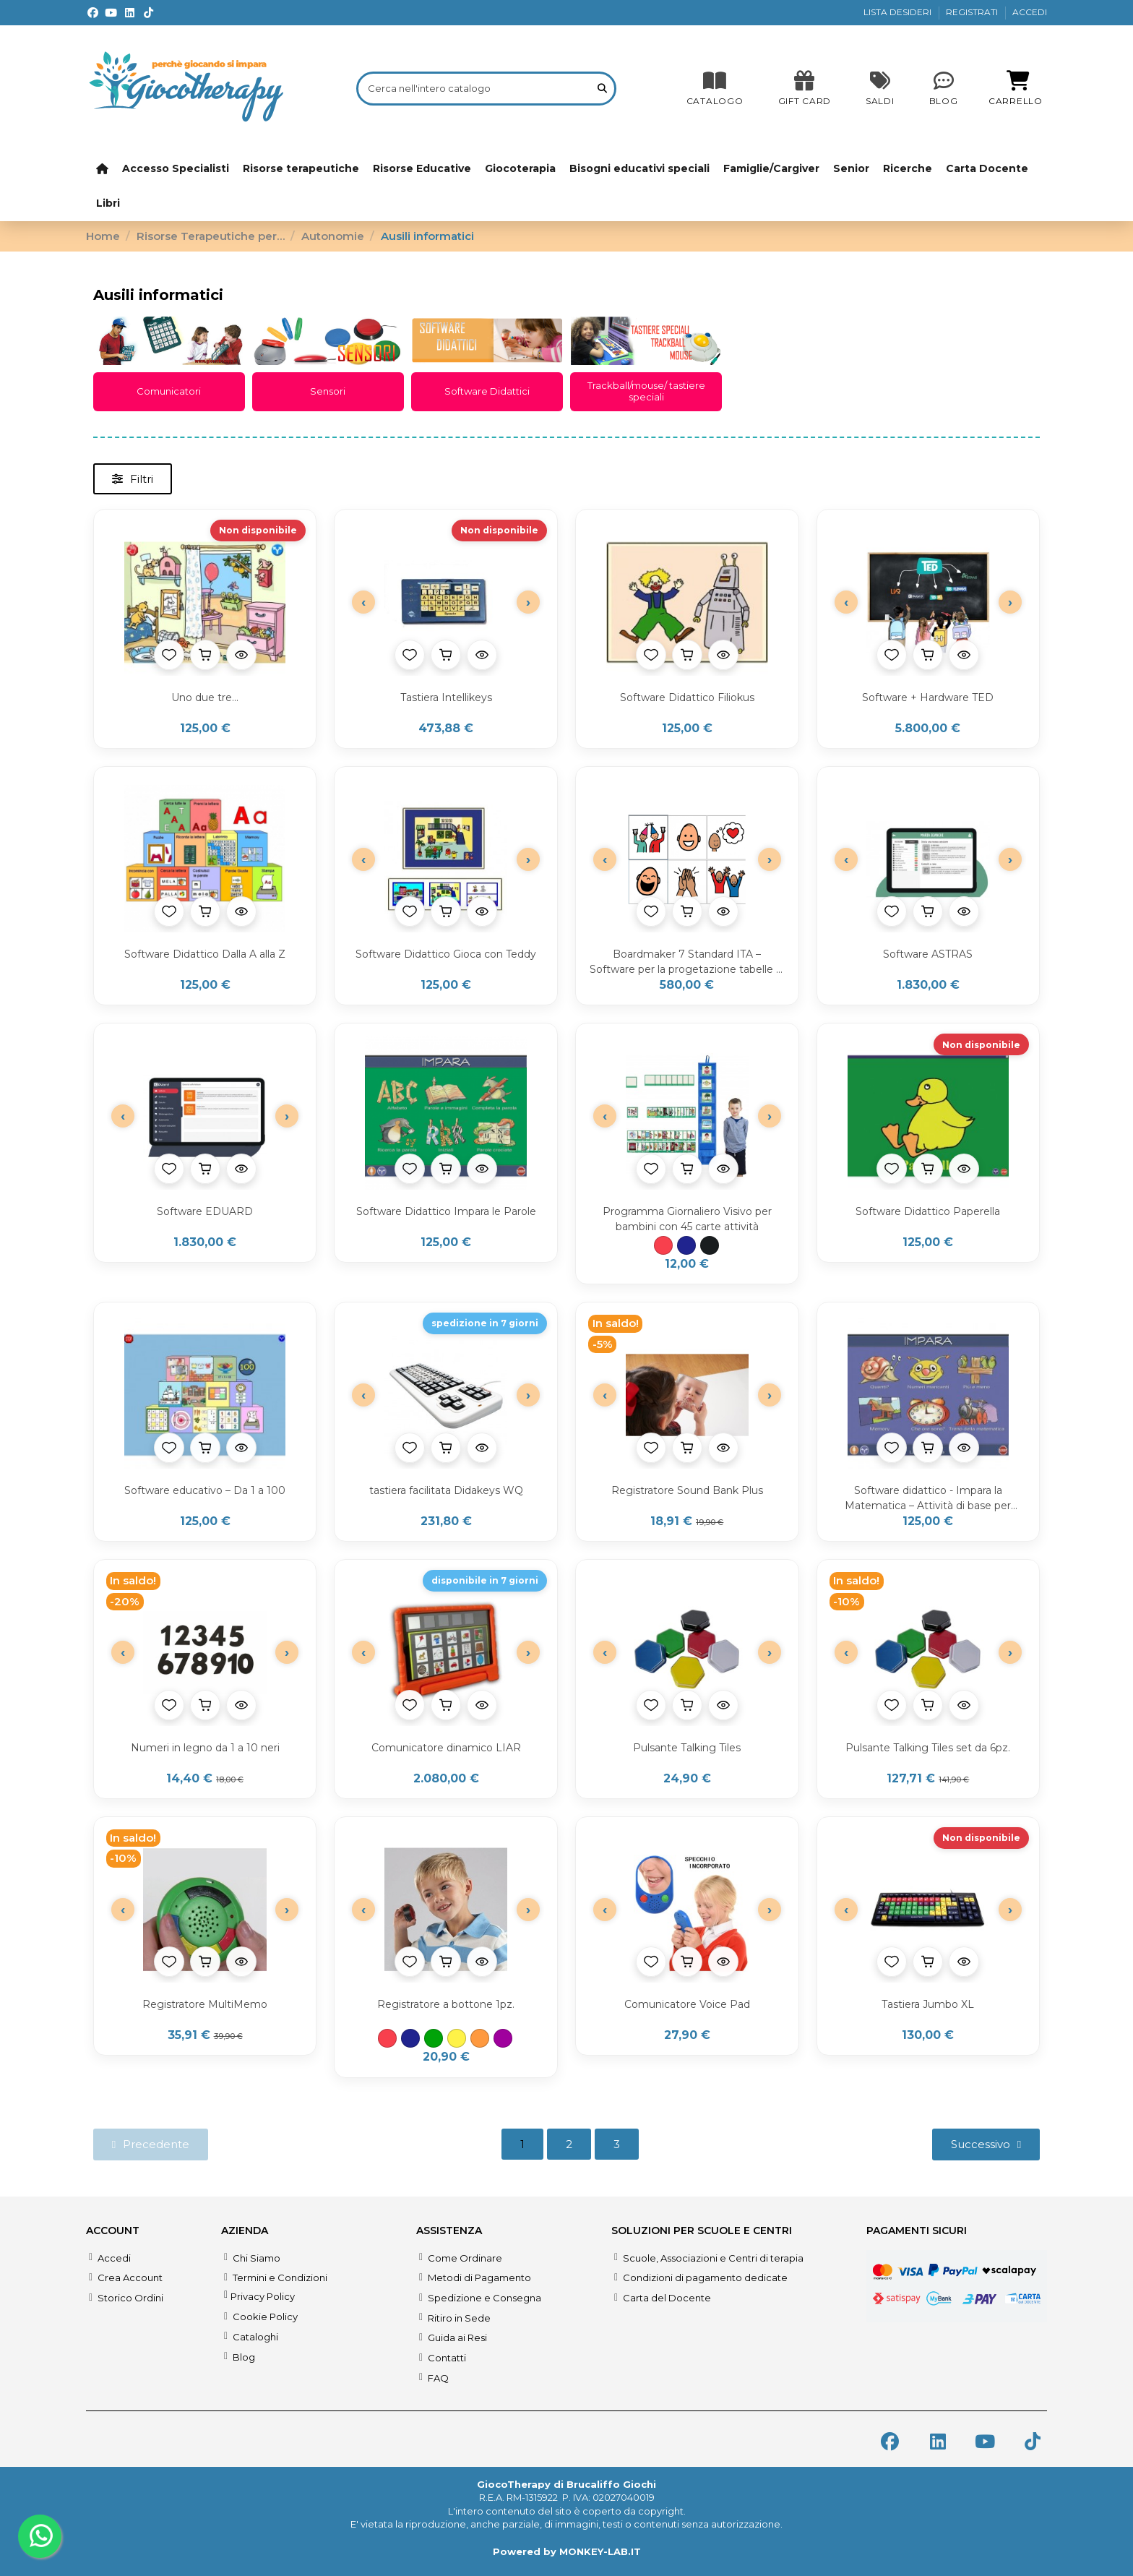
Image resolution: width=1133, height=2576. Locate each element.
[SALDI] (804, 88)
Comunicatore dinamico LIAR (446, 1747)
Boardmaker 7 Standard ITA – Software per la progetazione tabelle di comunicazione (687, 962)
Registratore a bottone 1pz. (445, 2004)
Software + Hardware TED (928, 697)
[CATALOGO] (715, 88)
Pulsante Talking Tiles (687, 1747)
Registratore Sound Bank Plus (687, 1490)
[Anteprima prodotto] (241, 655)
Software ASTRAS (928, 954)
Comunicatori (169, 391)
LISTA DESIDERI (898, 12)
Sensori (327, 391)
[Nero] (709, 1245)
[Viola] (503, 2038)
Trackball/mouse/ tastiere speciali (646, 391)
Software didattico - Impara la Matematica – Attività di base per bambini (928, 1499)
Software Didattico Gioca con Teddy (446, 954)
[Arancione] (479, 2038)
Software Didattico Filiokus (687, 697)
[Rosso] (663, 1245)
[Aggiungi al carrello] (205, 655)
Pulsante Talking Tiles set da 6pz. (927, 1747)
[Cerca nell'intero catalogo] (602, 88)
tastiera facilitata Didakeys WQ (446, 1490)
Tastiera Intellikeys (446, 697)
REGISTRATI (973, 12)
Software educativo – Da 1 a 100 (204, 1490)
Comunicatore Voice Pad (687, 2004)
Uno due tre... (204, 697)
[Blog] (943, 88)
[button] (132, 478)
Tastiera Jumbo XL (928, 2004)
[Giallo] (456, 2038)
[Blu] (686, 1245)
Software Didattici (487, 391)
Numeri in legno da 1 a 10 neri (205, 1747)
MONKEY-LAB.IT (600, 2551)
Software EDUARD (205, 1211)
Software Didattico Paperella (928, 1211)
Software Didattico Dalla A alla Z (204, 954)
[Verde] (433, 2038)
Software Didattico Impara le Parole (446, 1211)
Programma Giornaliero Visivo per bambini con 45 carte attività (687, 1219)
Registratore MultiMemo (204, 2004)
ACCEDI (1029, 12)
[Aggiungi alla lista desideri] (169, 655)
